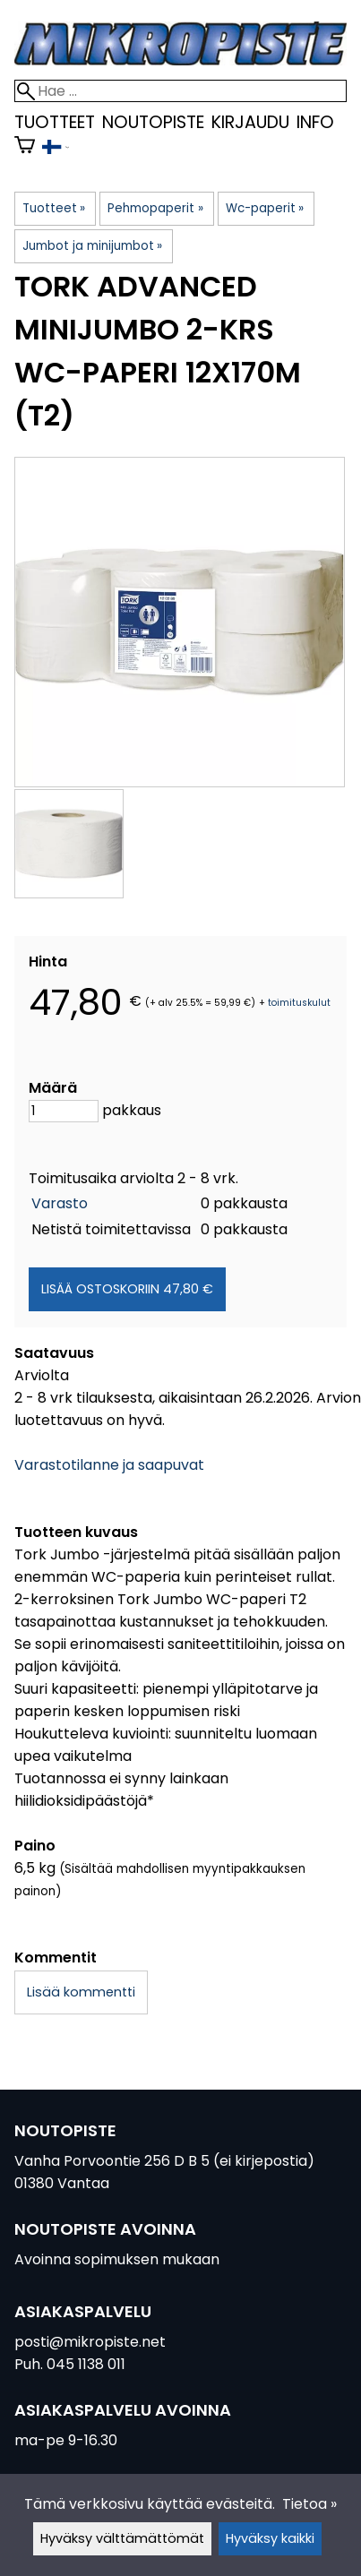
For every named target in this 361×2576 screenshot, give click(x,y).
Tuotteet (54, 122)
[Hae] (180, 91)
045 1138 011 (86, 2364)
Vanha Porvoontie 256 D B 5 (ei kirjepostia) (164, 2161)
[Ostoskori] (24, 148)
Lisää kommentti (81, 1992)
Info (315, 122)
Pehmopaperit (154, 208)
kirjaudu (250, 122)
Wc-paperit (265, 208)
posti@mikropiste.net (90, 2341)
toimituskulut (299, 1002)
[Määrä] (64, 1111)
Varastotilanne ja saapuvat (109, 1465)
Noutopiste (153, 122)
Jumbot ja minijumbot (92, 245)
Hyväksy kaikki (270, 2538)
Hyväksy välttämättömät (122, 2538)
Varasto (59, 1203)
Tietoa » (309, 2504)
